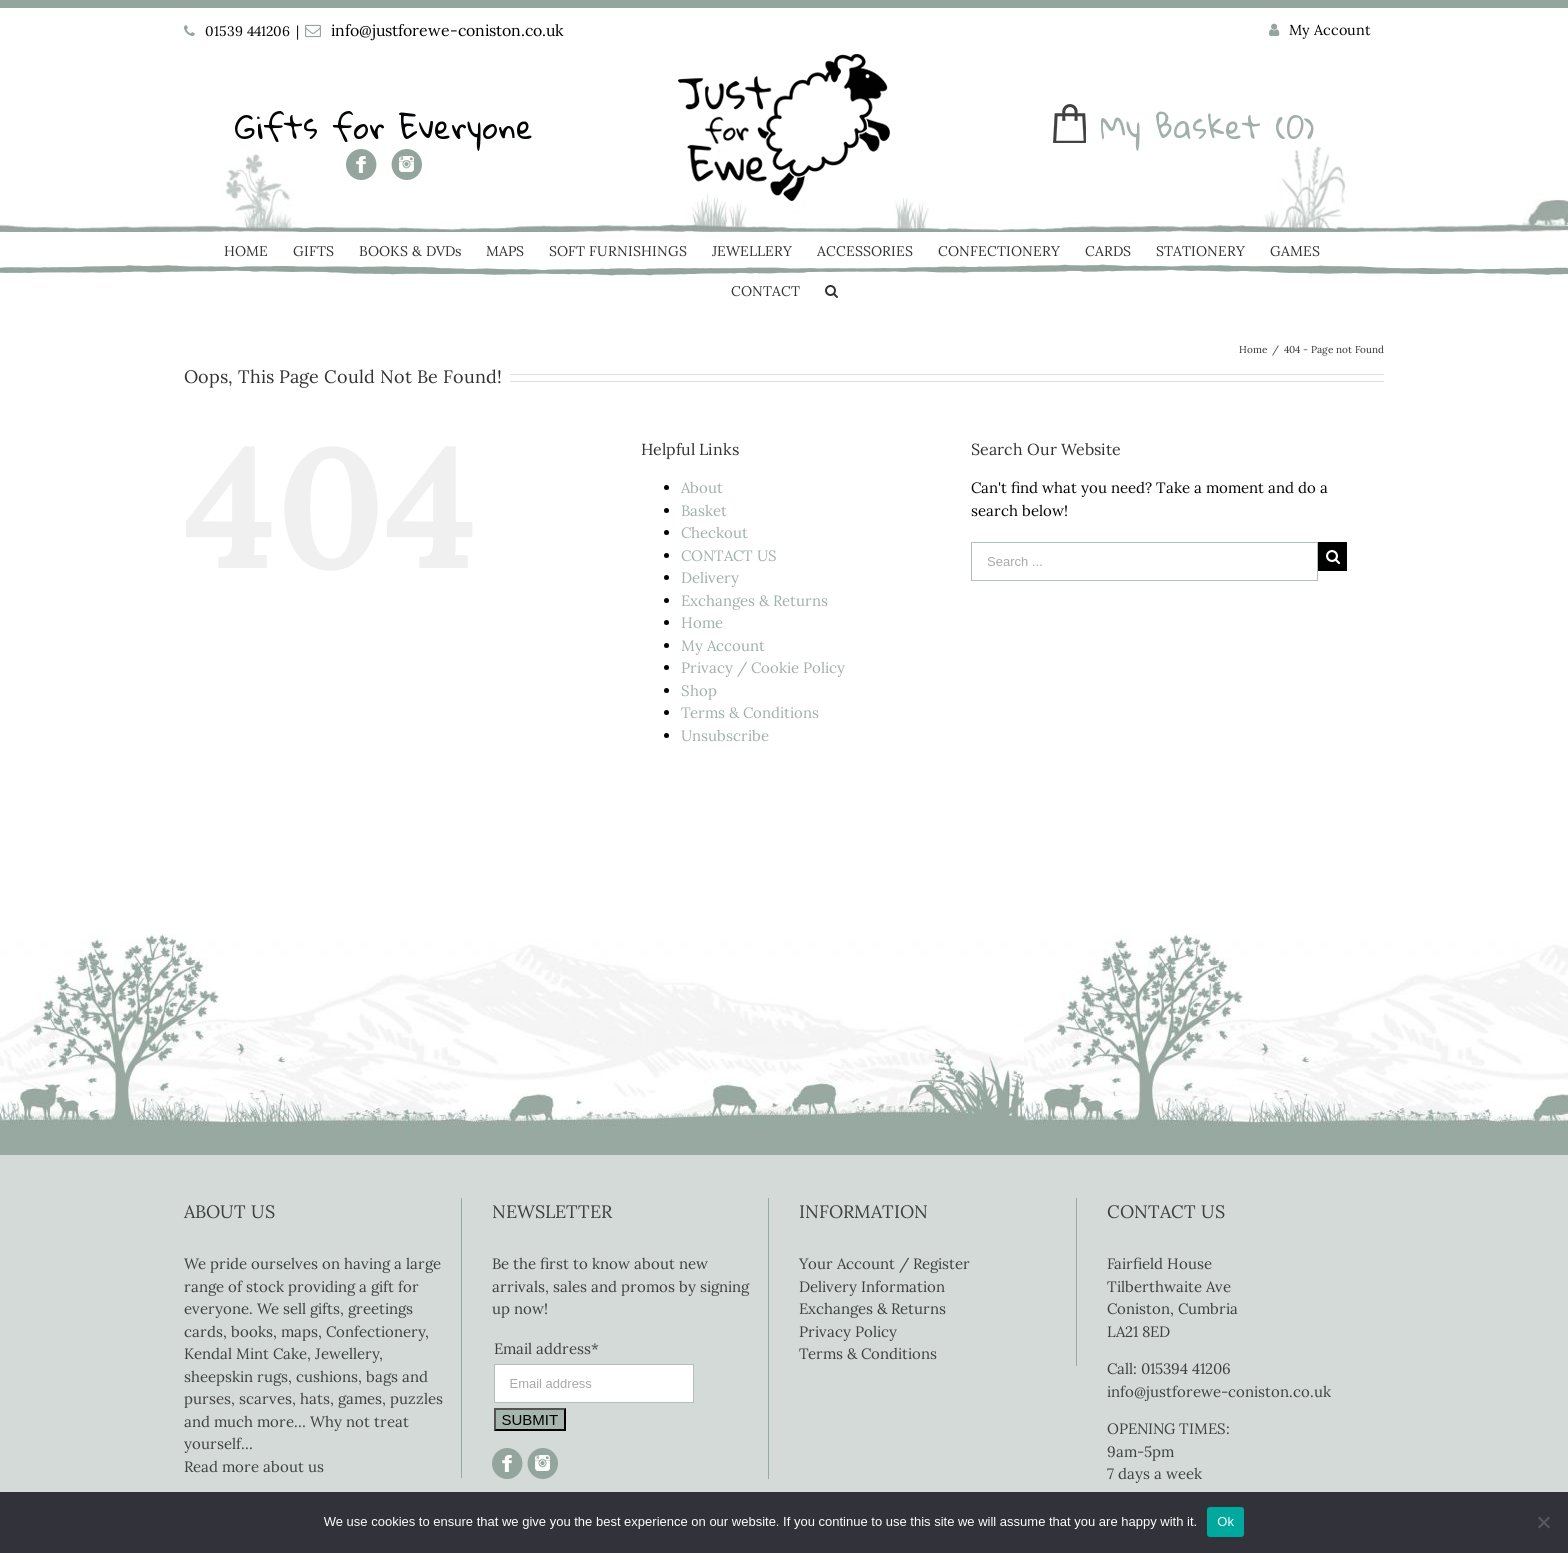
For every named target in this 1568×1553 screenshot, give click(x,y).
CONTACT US (729, 555)
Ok (1225, 1521)
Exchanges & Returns (754, 600)
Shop (699, 690)
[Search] (831, 293)
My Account (723, 645)
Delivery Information (872, 1286)
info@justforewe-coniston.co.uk (447, 30)
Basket (704, 510)
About (702, 487)
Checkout (714, 532)
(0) (1295, 126)
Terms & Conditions (750, 712)
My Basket (1180, 126)
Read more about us (254, 1466)
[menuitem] (1320, 31)
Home (702, 622)
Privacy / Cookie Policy (763, 667)
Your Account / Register (884, 1263)
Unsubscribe (725, 735)
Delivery (710, 577)
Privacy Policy (848, 1331)
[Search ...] (1144, 561)
